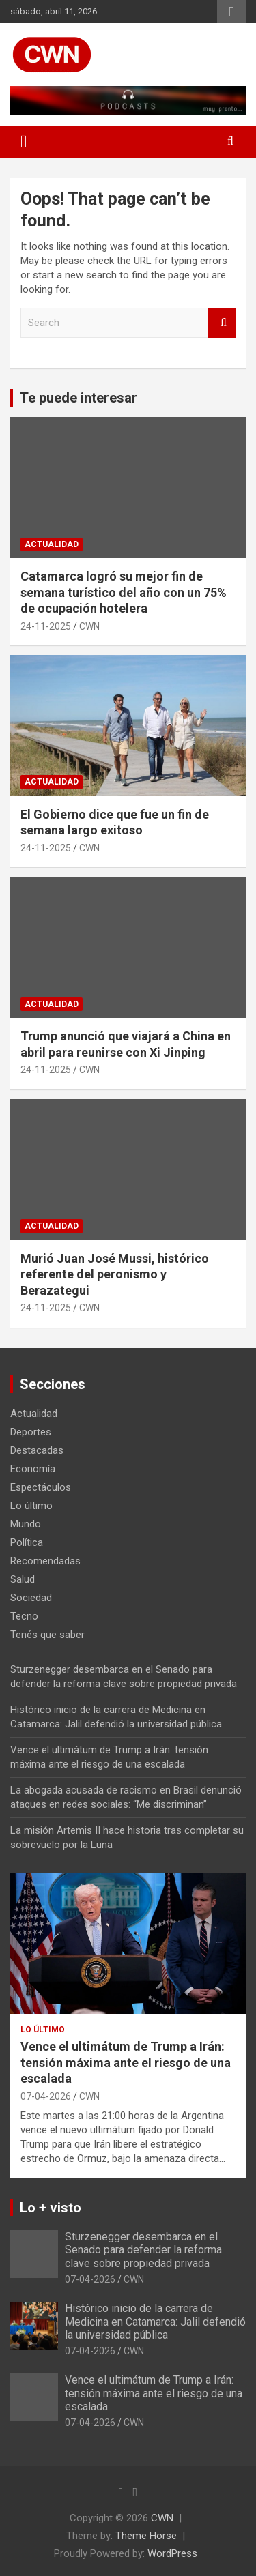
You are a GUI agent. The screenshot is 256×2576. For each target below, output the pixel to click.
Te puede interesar (78, 398)
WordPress (172, 2553)
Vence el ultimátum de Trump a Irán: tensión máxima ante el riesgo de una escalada (125, 2062)
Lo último (31, 1505)
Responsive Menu (231, 11)
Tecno (24, 1616)
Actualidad (52, 544)
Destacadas (36, 1450)
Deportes (30, 1432)
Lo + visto (50, 2207)
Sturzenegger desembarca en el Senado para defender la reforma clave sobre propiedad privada (143, 2249)
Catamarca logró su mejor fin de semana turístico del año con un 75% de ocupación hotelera (123, 592)
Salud (22, 1579)
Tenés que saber (47, 1634)
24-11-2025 (45, 626)
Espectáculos (40, 1487)
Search (222, 323)
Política (26, 1542)
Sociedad (31, 1598)
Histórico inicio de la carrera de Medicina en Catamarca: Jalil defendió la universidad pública (155, 2321)
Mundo (25, 1524)
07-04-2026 (45, 2096)
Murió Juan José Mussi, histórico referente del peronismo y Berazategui (114, 1274)
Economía (32, 1469)
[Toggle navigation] (24, 142)
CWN (89, 626)
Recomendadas (45, 1561)
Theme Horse (146, 2536)
